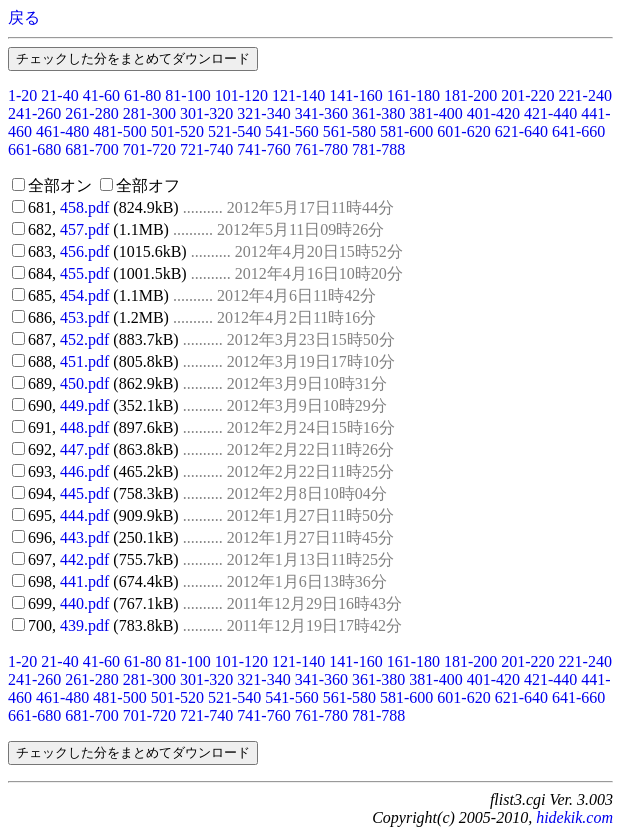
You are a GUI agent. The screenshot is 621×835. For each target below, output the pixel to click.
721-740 (206, 149)
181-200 (470, 95)
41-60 (101, 95)
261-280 (91, 113)
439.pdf (84, 625)
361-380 (378, 113)
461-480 (62, 131)
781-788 (378, 149)
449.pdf (84, 405)
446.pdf (84, 471)
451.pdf (84, 361)
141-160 (355, 95)
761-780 (321, 149)
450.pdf (84, 383)
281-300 (149, 113)
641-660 (578, 131)
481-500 (119, 131)
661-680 (34, 149)
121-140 (298, 95)
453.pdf (84, 317)
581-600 (406, 131)
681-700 (91, 149)
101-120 (241, 95)
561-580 (349, 131)
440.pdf (84, 603)
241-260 (34, 113)
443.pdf (84, 537)
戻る (24, 17)
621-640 (521, 131)
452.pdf (84, 339)
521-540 (234, 131)
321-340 (263, 113)
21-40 (59, 95)
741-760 (263, 149)
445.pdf (84, 493)
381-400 (435, 113)
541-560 (291, 131)
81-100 (187, 95)
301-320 (206, 113)
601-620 (463, 131)
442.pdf (84, 559)
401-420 (493, 113)
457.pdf (84, 229)
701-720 (149, 149)
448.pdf (84, 427)
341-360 (321, 113)
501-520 (177, 131)
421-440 (550, 113)
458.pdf (84, 207)
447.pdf (84, 449)
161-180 (413, 95)
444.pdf (84, 515)
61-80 (142, 95)
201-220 (527, 95)
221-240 (585, 95)
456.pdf (84, 251)
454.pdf (84, 295)
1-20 (22, 95)
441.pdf (84, 581)
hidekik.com (574, 817)
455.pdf (84, 273)
